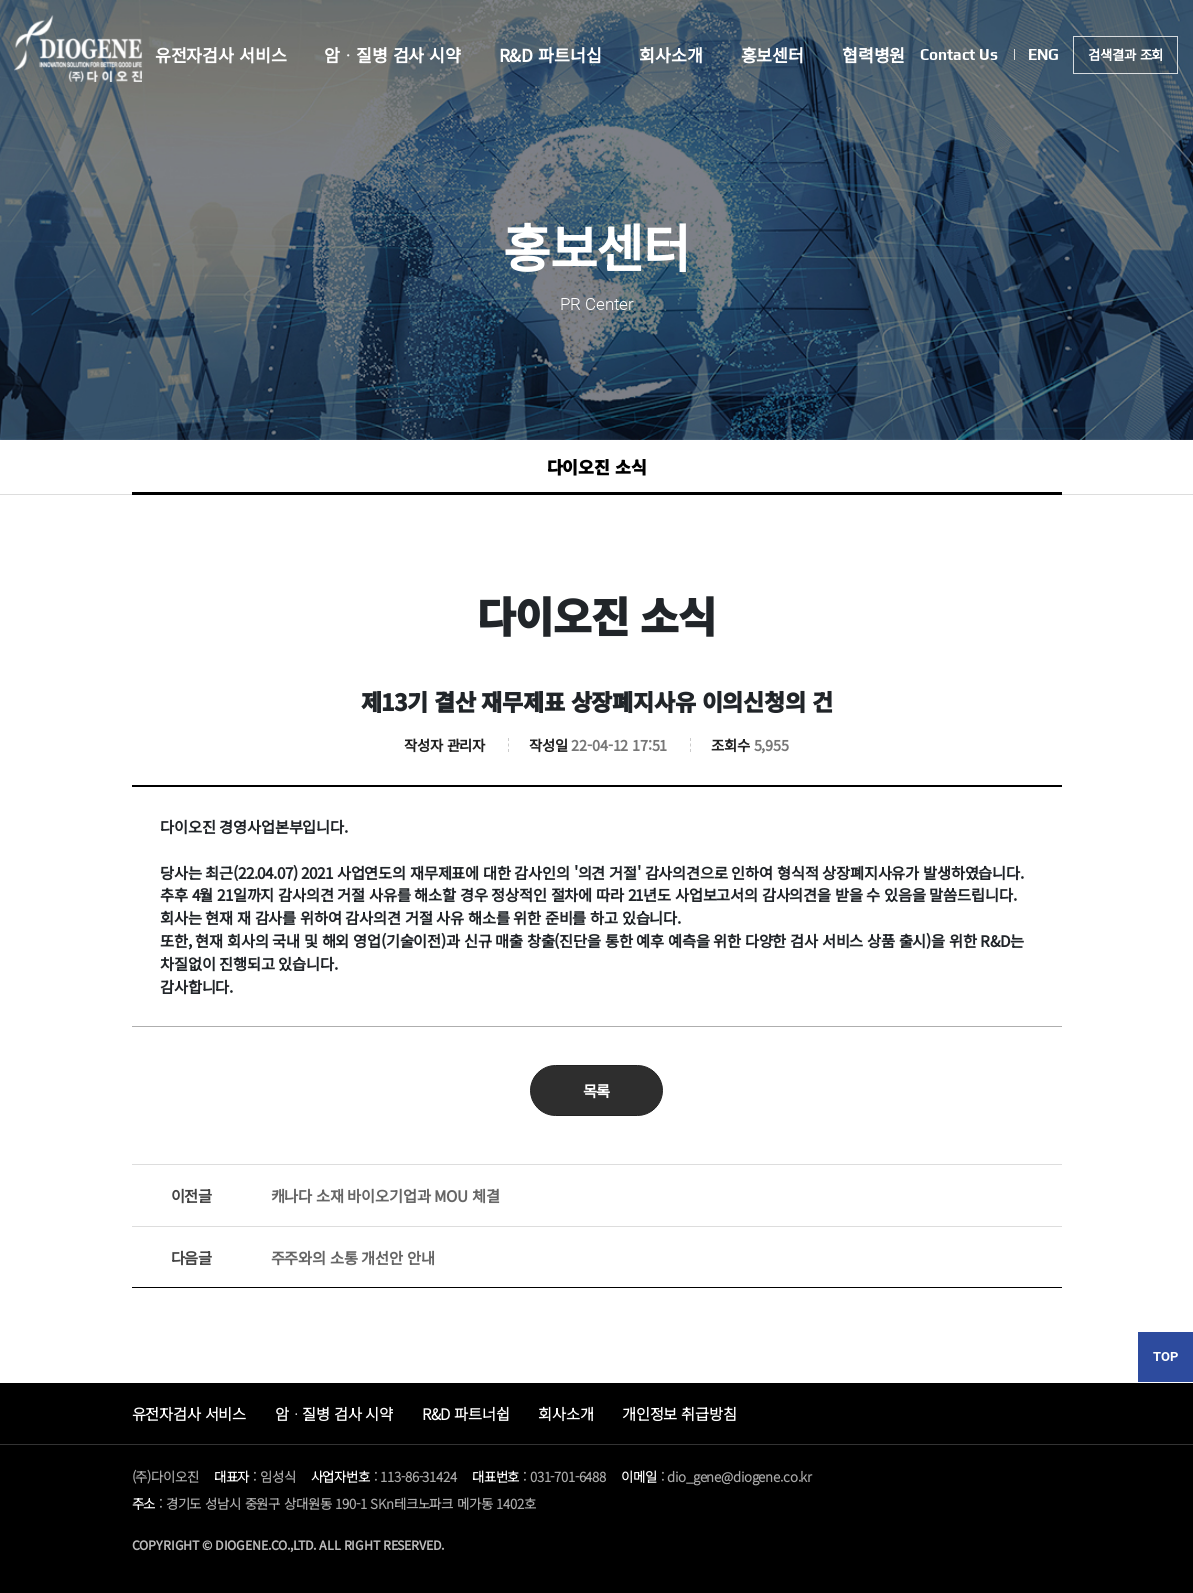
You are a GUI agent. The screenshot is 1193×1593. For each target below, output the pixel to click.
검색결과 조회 (1126, 55)
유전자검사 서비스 (220, 55)
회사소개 (670, 55)
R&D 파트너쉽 (466, 1413)
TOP (1165, 1356)
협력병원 (873, 55)
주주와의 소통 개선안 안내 (303, 1257)
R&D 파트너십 (550, 55)
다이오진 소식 (597, 466)
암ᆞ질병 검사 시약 (392, 55)
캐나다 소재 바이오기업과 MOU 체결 (335, 1195)
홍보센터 (772, 55)
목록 (597, 1090)
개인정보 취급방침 (679, 1413)
